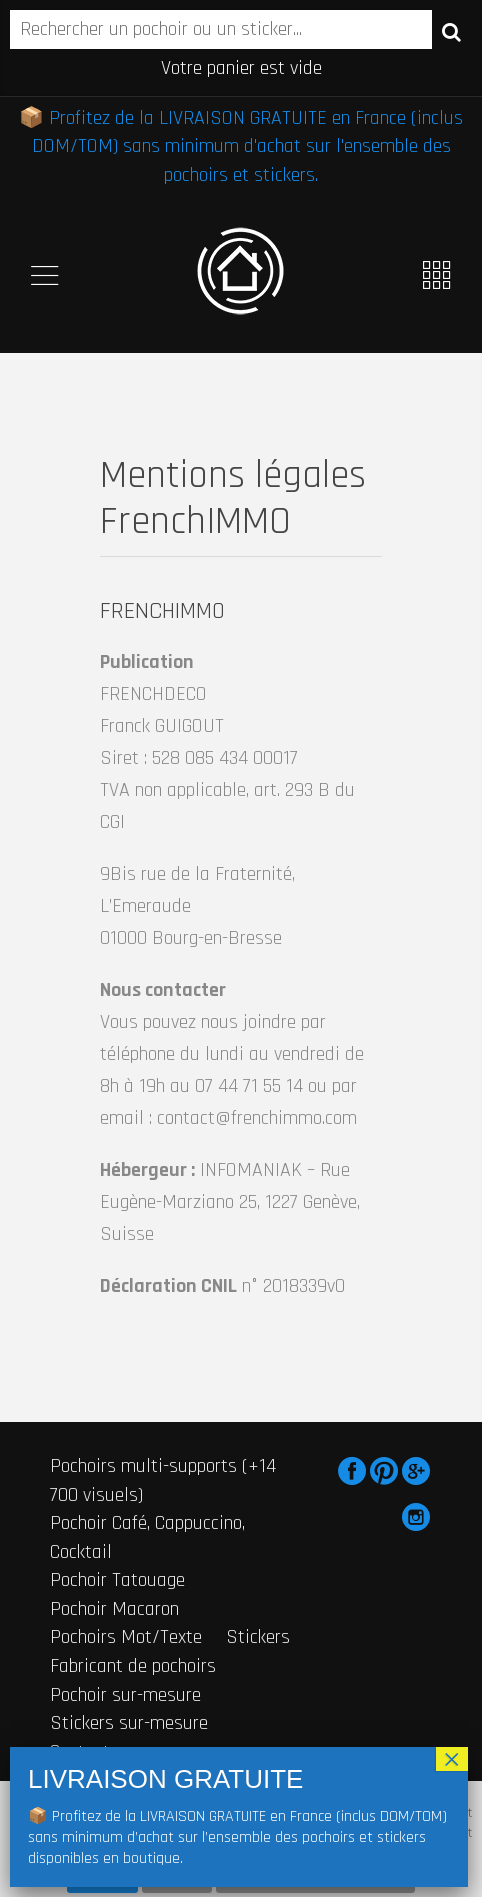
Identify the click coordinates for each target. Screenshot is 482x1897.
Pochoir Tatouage (117, 1580)
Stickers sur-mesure (129, 1723)
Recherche (451, 31)
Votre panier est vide (241, 68)
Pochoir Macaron (114, 1609)
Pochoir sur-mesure (125, 1695)
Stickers (258, 1637)
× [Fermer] (452, 1759)
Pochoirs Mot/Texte (126, 1637)
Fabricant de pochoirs (133, 1666)
